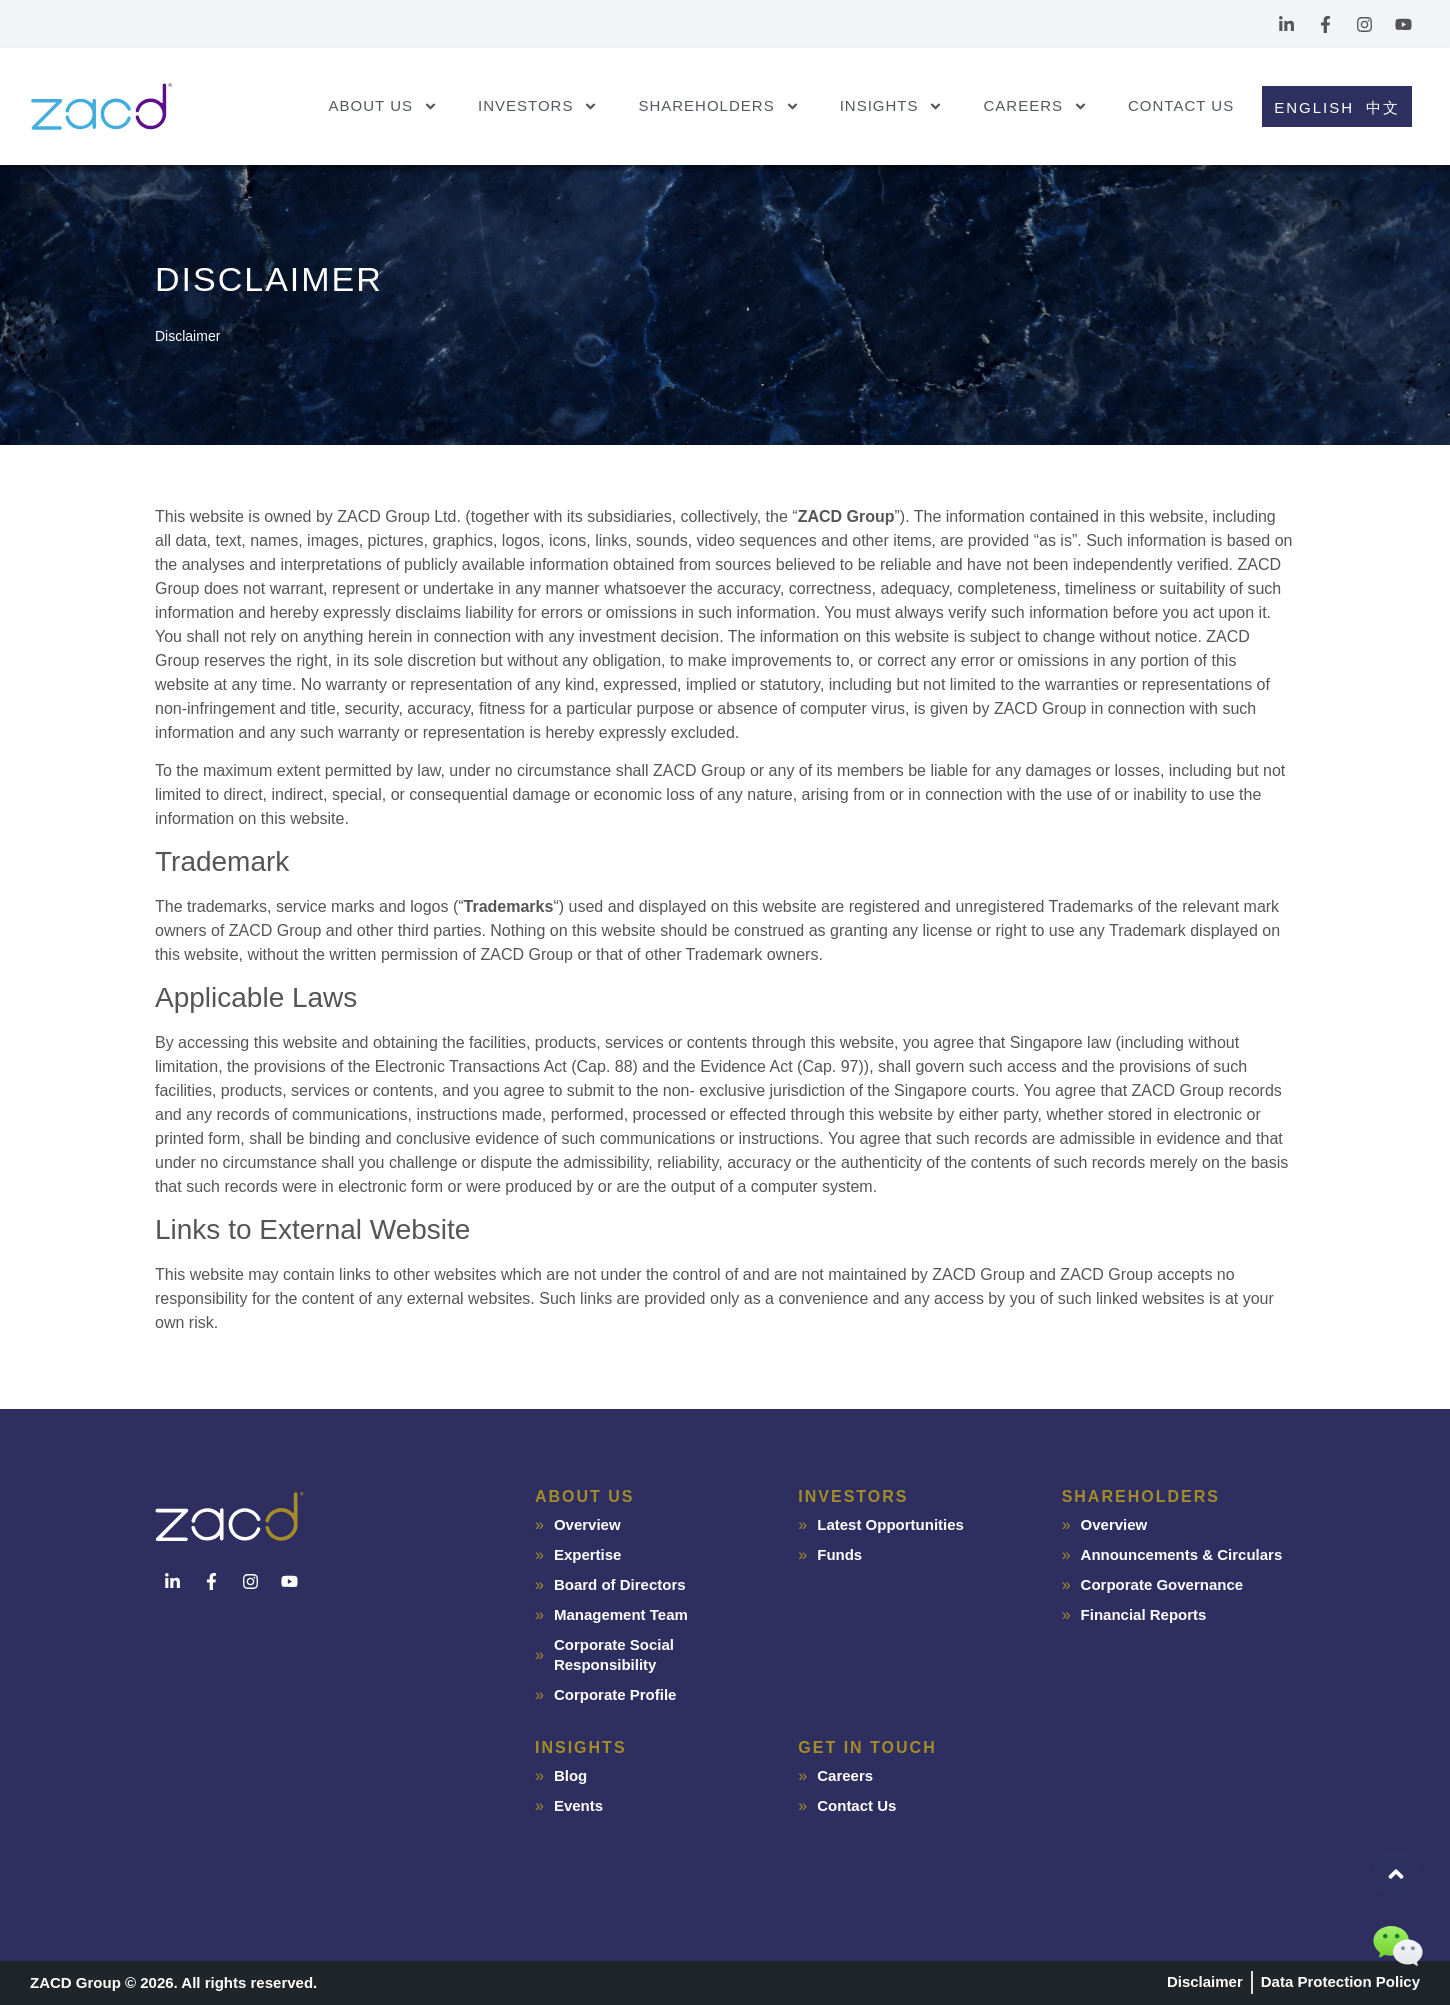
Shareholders (718, 106)
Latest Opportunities (890, 1524)
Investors (538, 106)
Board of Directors (620, 1584)
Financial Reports (1144, 1614)
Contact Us (1181, 105)
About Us (383, 106)
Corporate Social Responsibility (614, 1654)
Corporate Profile (615, 1694)
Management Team (621, 1614)
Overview (587, 1524)
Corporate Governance (1162, 1584)
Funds (839, 1554)
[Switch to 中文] (1386, 106)
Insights (892, 106)
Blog (570, 1775)
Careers (1035, 106)
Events (578, 1805)
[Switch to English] (1311, 106)
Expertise (588, 1554)
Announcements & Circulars (1182, 1554)
